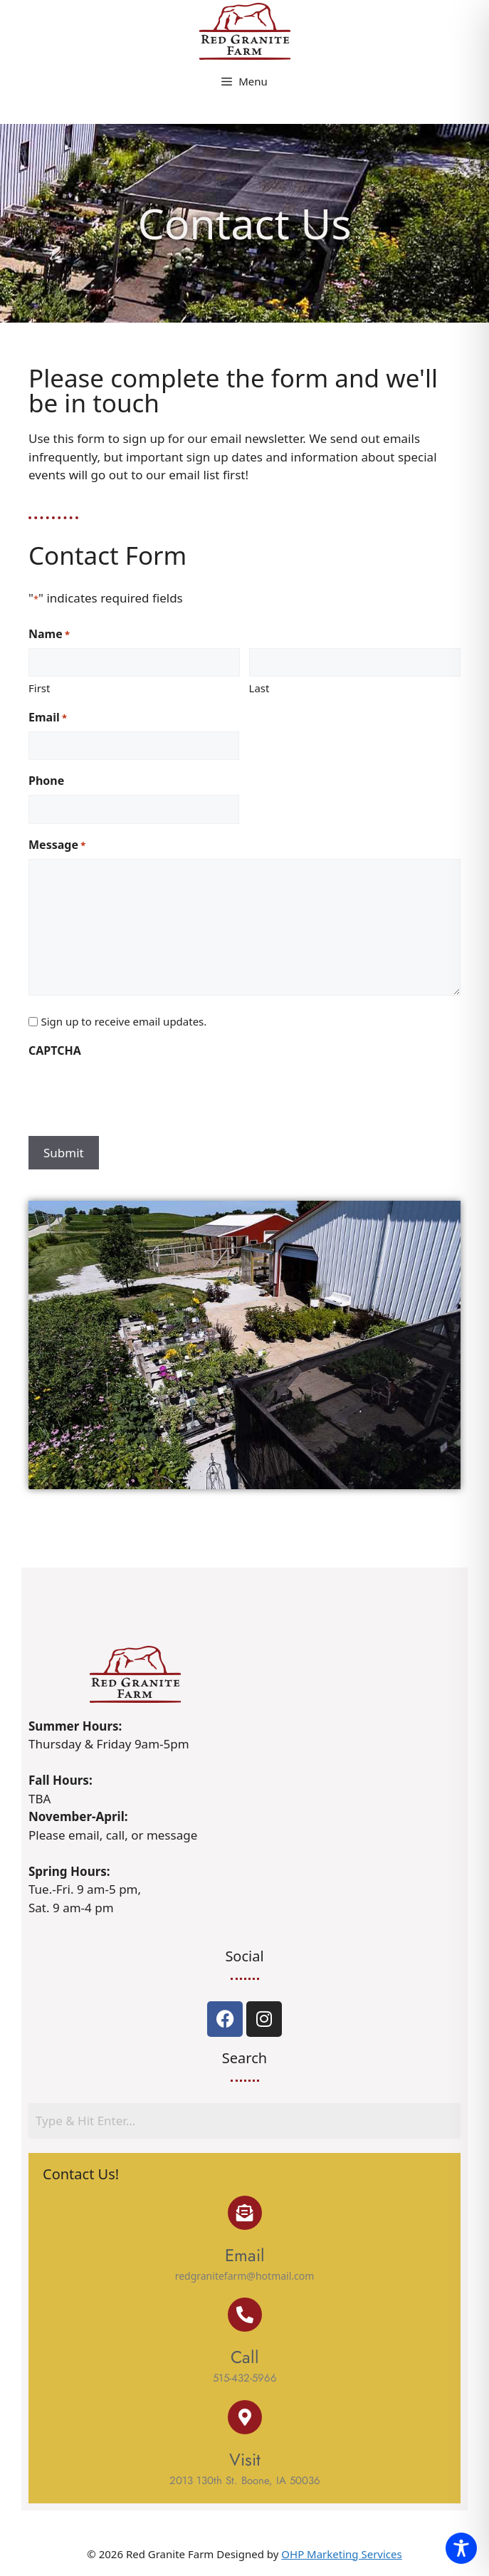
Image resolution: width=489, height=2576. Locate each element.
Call (245, 2357)
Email (47, 717)
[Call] (245, 2315)
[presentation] (136, 1092)
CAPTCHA (54, 1050)
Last (259, 688)
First (39, 688)
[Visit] (245, 2417)
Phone (46, 780)
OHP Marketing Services (341, 2554)
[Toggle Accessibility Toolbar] (461, 2548)
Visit (245, 2459)
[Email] (245, 2213)
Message (56, 845)
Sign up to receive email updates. (123, 1021)
